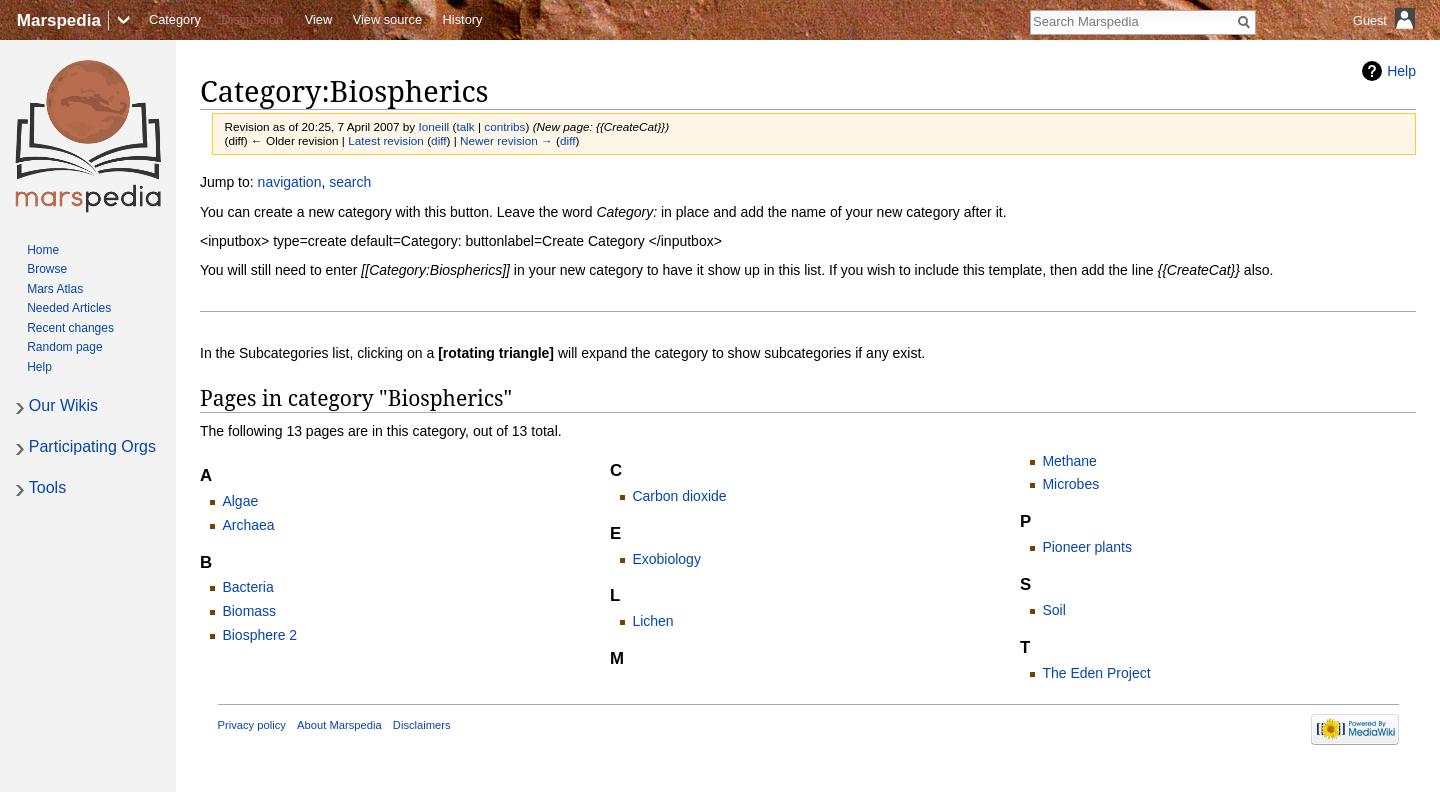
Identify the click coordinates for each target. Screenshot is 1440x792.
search (350, 182)
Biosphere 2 (259, 635)
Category (175, 19)
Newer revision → (506, 140)
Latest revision (386, 140)
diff (438, 140)
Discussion (252, 19)
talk (465, 126)
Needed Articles (69, 308)
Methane (1069, 461)
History (463, 19)
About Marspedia (339, 725)
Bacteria (247, 587)
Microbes (1070, 484)
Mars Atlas (55, 289)
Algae (240, 501)
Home (43, 250)
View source (387, 19)
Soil (1053, 610)
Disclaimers (422, 725)
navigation (290, 182)
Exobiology (666, 559)
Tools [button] (47, 487)
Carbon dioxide (679, 496)
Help (1401, 71)
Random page (64, 347)
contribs (504, 126)
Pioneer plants (1087, 547)
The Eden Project (1096, 673)
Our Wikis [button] (63, 405)
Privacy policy (252, 725)
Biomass (249, 611)
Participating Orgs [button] (92, 446)
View (319, 19)
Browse (47, 269)
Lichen (652, 621)
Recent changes (70, 328)
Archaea (248, 525)
